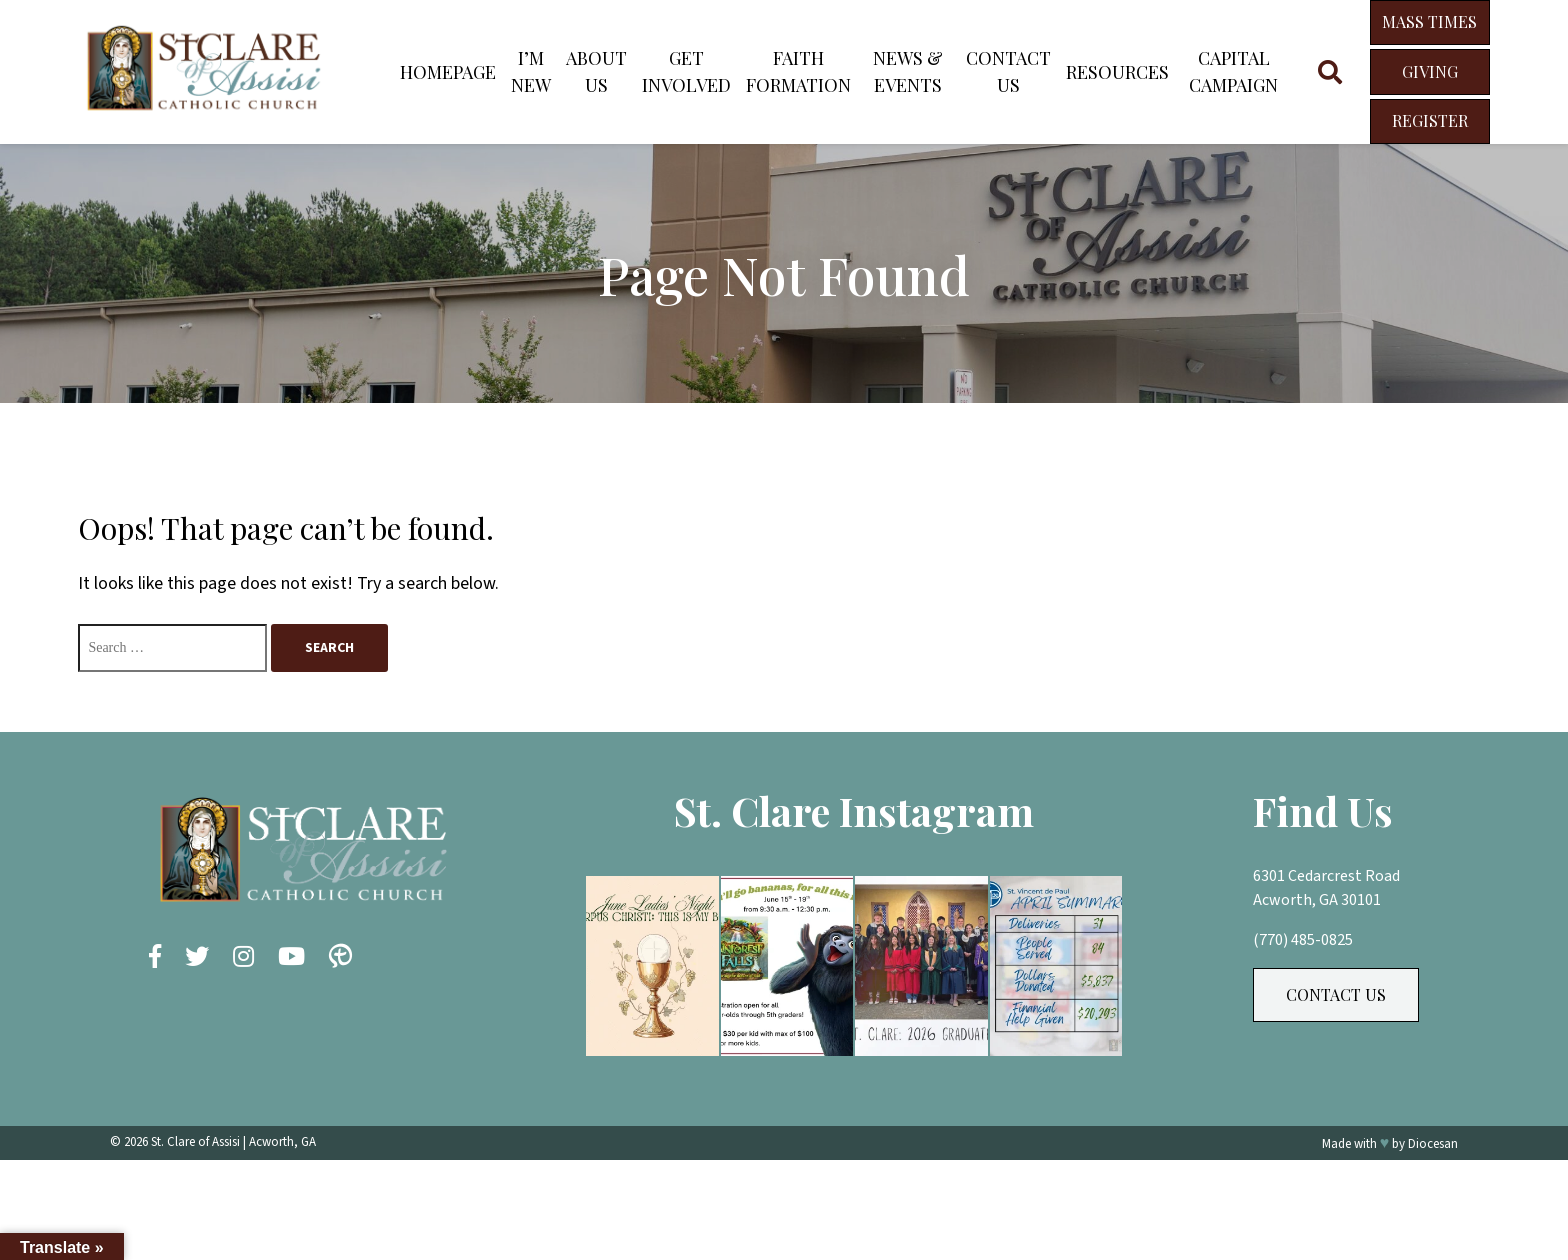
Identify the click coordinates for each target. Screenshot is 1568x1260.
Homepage (448, 72)
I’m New (531, 71)
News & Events (908, 71)
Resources (1117, 72)
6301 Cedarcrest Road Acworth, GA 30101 (1326, 888)
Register (1430, 120)
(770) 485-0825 (1303, 940)
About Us (596, 71)
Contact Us (1008, 71)
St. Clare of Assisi (195, 1142)
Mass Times (1429, 21)
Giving (1430, 71)
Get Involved (686, 71)
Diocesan (1433, 1144)
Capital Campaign (1233, 71)
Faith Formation (798, 71)
